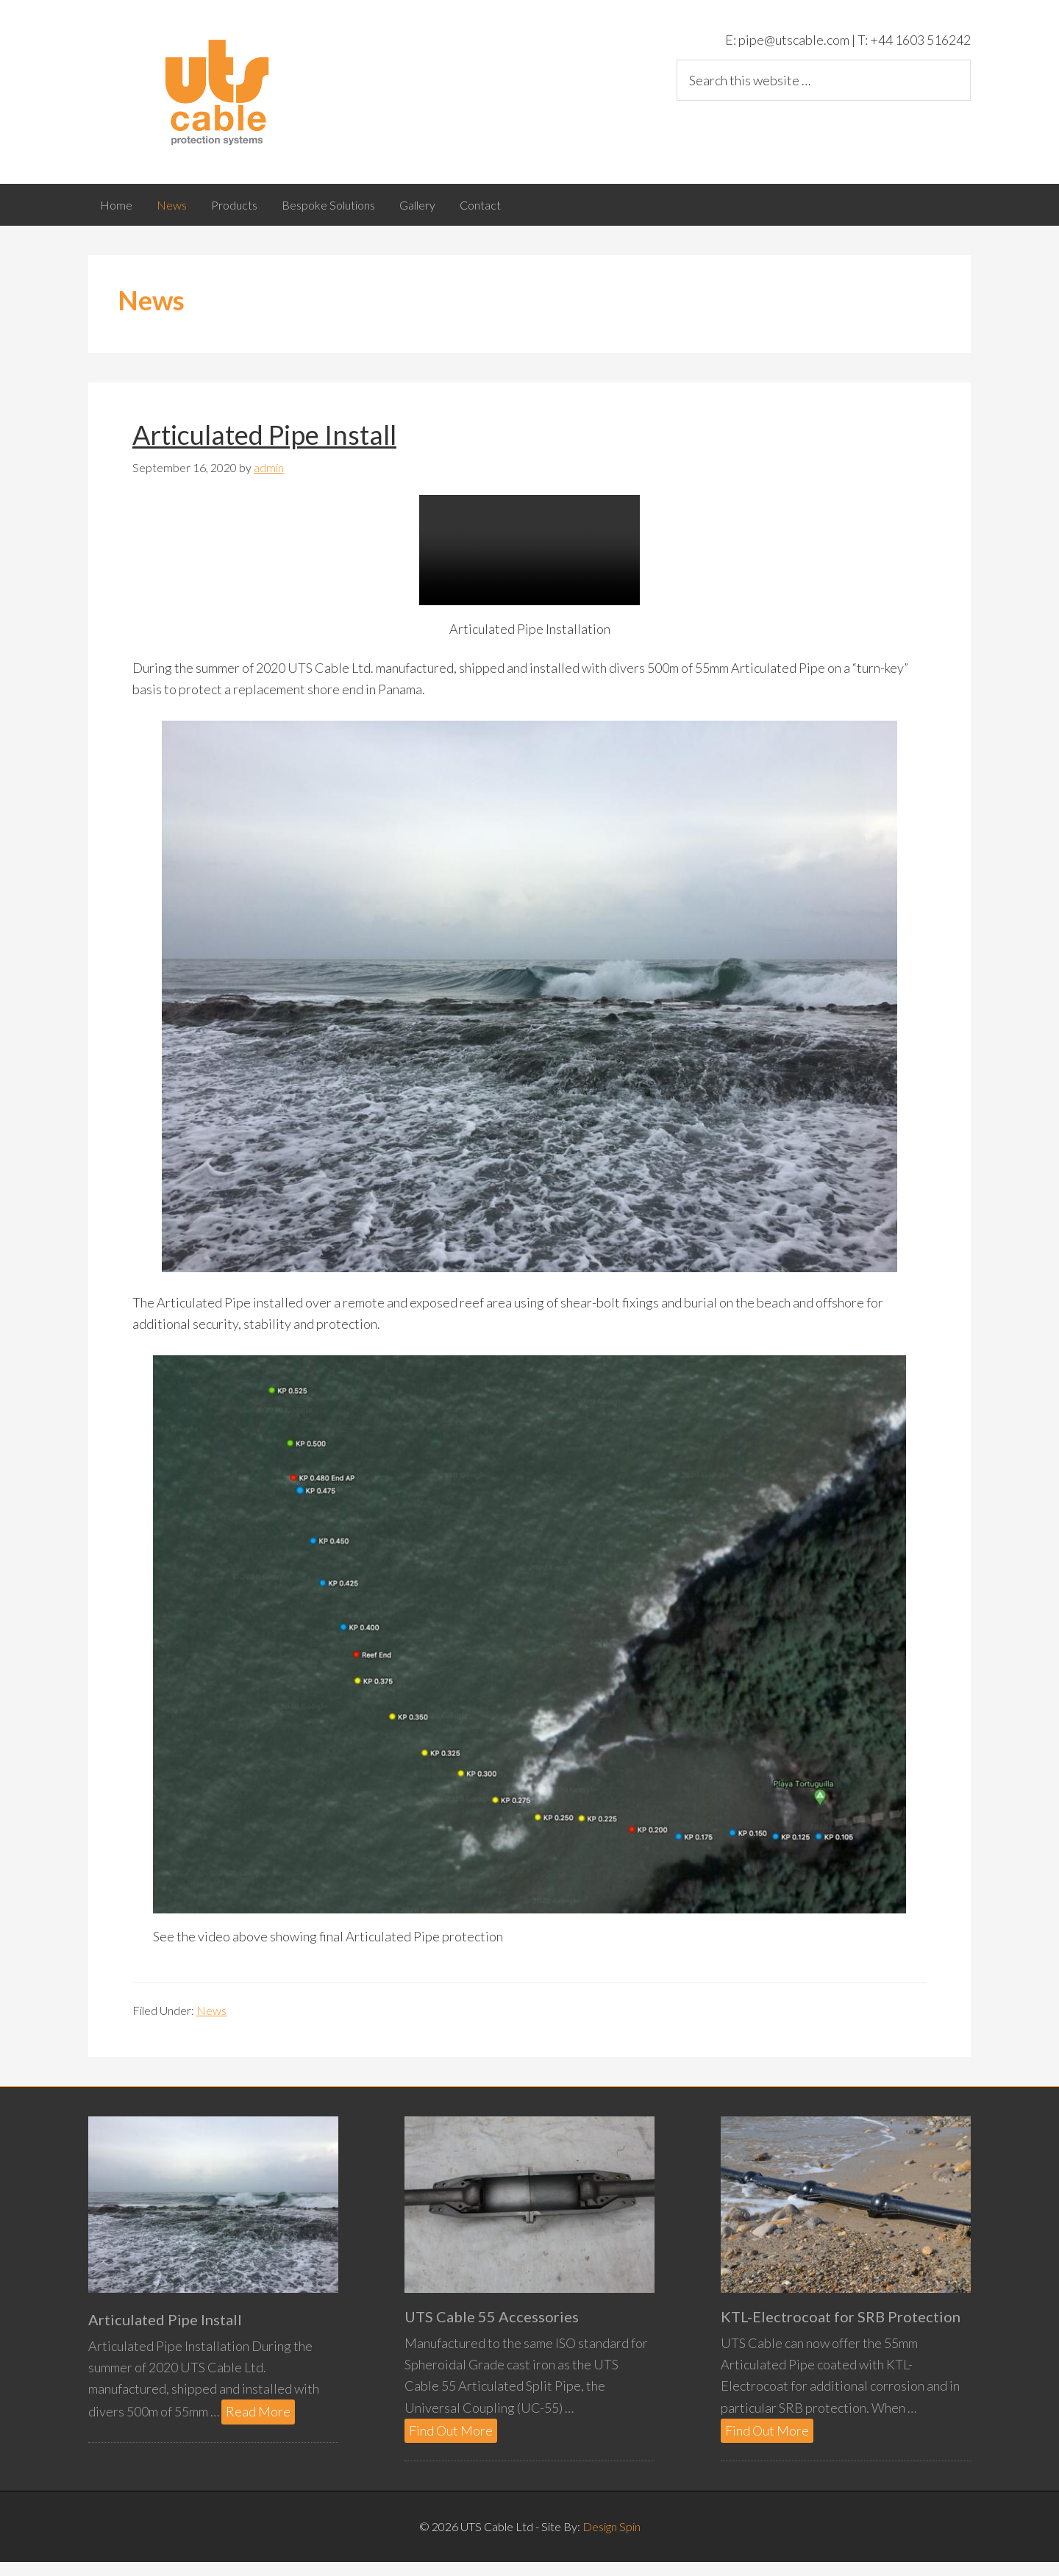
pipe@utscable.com (792, 40)
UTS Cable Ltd (220, 92)
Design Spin (611, 2540)
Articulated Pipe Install (264, 448)
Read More (260, 2426)
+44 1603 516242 (919, 40)
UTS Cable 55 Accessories (491, 2330)
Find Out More (453, 2445)
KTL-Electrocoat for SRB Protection (840, 2330)
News (211, 2024)
